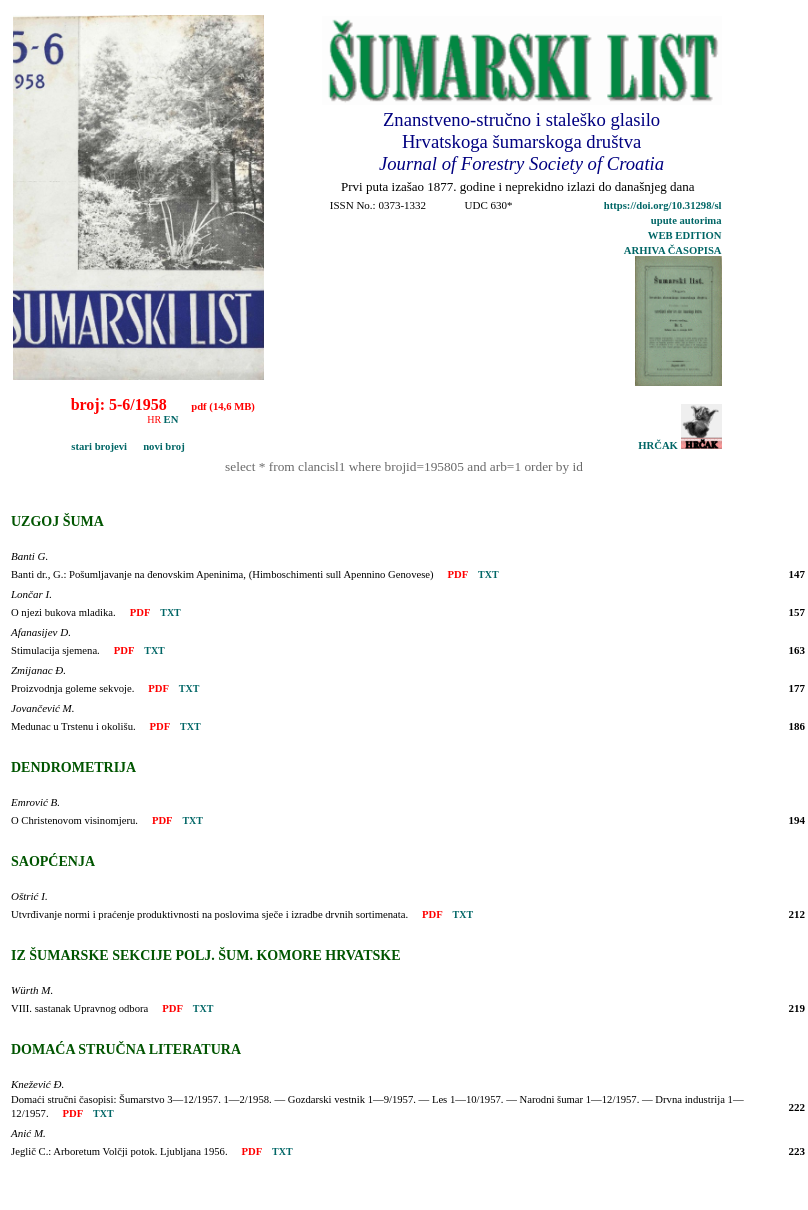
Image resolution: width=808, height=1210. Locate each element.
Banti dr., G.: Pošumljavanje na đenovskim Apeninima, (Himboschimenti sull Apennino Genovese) (222, 574)
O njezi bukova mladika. (63, 612)
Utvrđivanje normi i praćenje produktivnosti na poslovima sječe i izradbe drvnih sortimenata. (209, 914)
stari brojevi (72, 446)
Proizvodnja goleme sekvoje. (72, 688)
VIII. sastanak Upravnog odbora (79, 1008)
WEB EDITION (685, 235)
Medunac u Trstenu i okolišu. (73, 726)
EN (171, 419)
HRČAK (679, 445)
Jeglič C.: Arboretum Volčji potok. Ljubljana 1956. (119, 1151)
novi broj (157, 446)
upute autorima (686, 220)
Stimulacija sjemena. (55, 650)
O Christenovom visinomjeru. (74, 820)
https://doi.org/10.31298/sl (663, 205)
